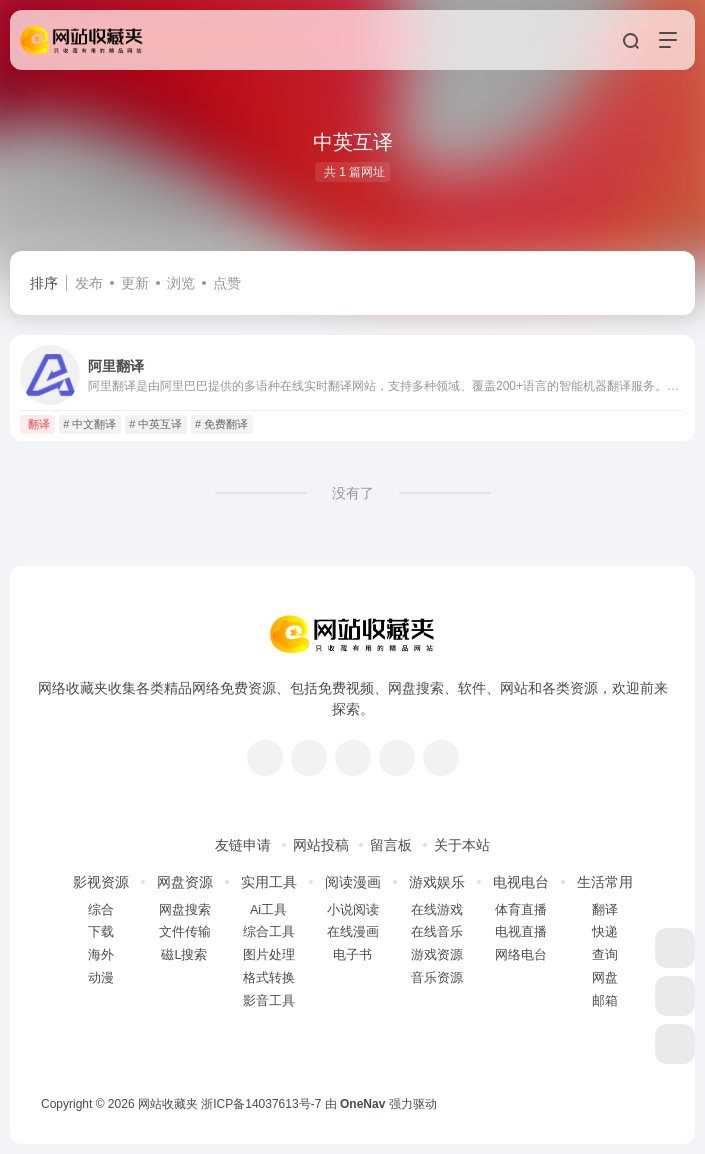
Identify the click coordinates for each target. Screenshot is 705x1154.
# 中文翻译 (89, 424)
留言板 (391, 845)
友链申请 (243, 845)
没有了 (353, 493)
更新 (135, 283)
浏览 (181, 283)
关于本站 (462, 845)
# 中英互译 (155, 424)
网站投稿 (321, 845)
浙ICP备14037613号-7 (261, 1104)
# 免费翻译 (221, 424)
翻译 (39, 424)
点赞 (227, 283)
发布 (89, 283)
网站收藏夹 (168, 1104)
